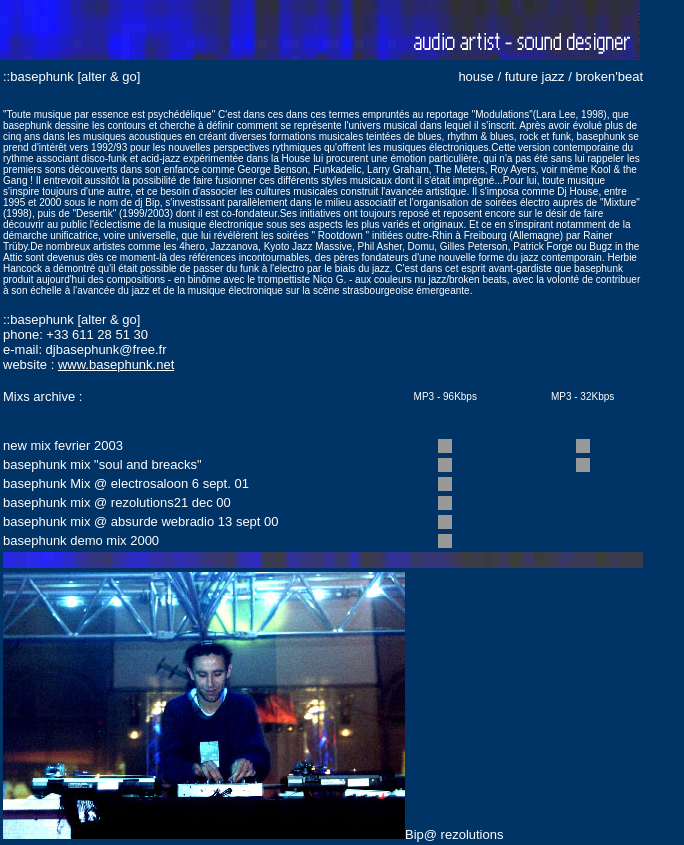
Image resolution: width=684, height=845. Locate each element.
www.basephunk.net (116, 364)
